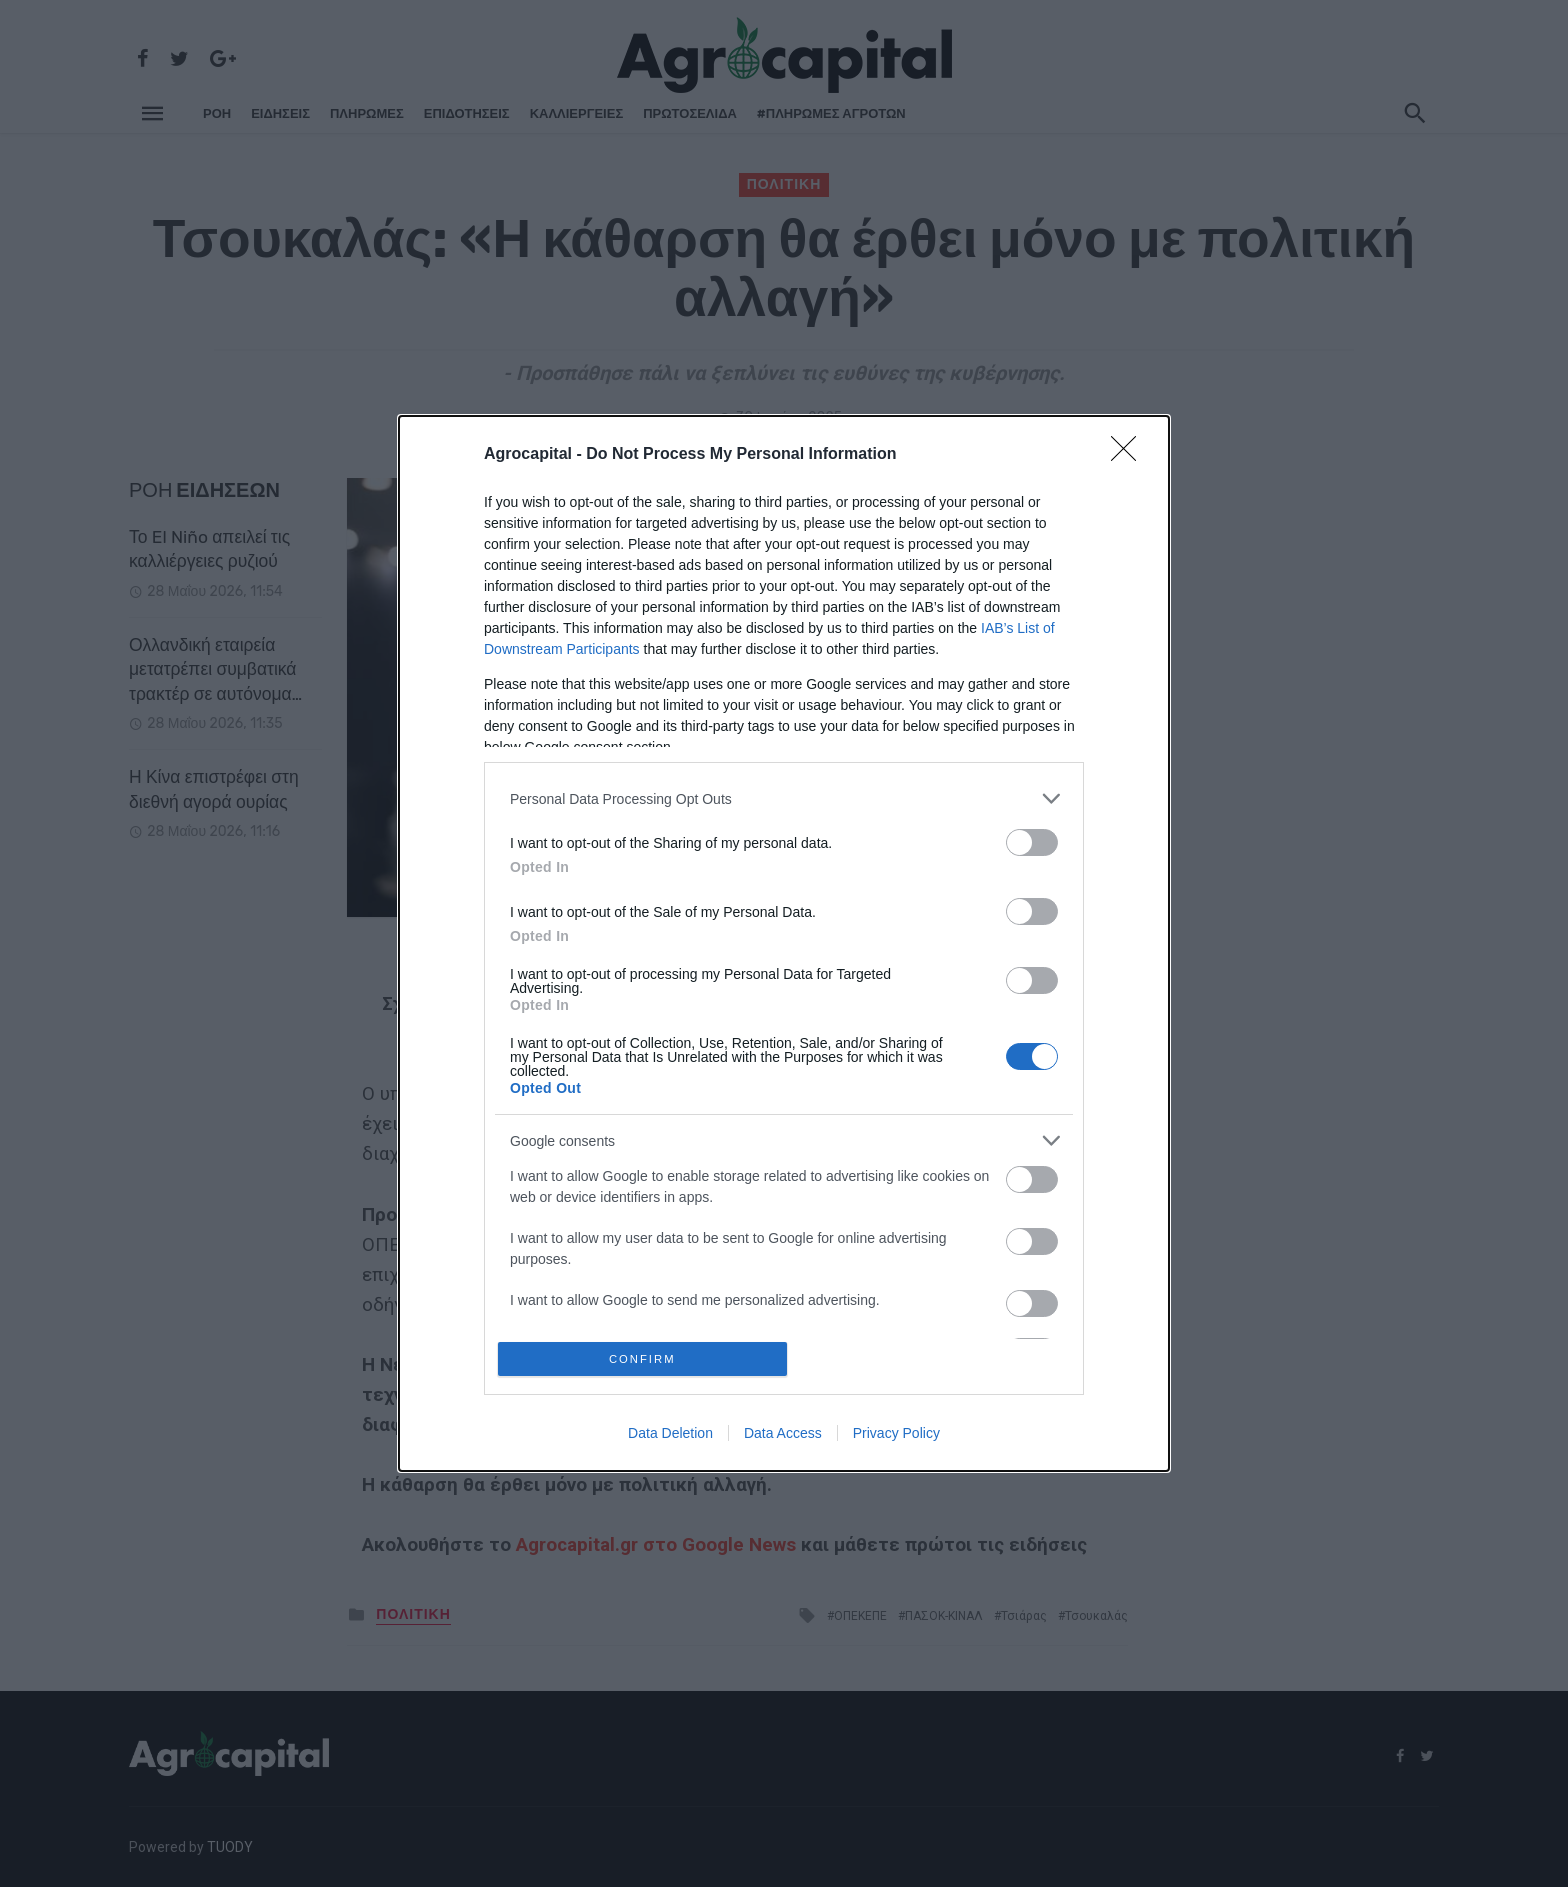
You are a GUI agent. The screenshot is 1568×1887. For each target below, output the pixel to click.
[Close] (1130, 451)
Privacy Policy (896, 1437)
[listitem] (784, 794)
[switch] (1032, 838)
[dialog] (784, 943)
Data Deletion (670, 1437)
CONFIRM (646, 1358)
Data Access (783, 1437)
